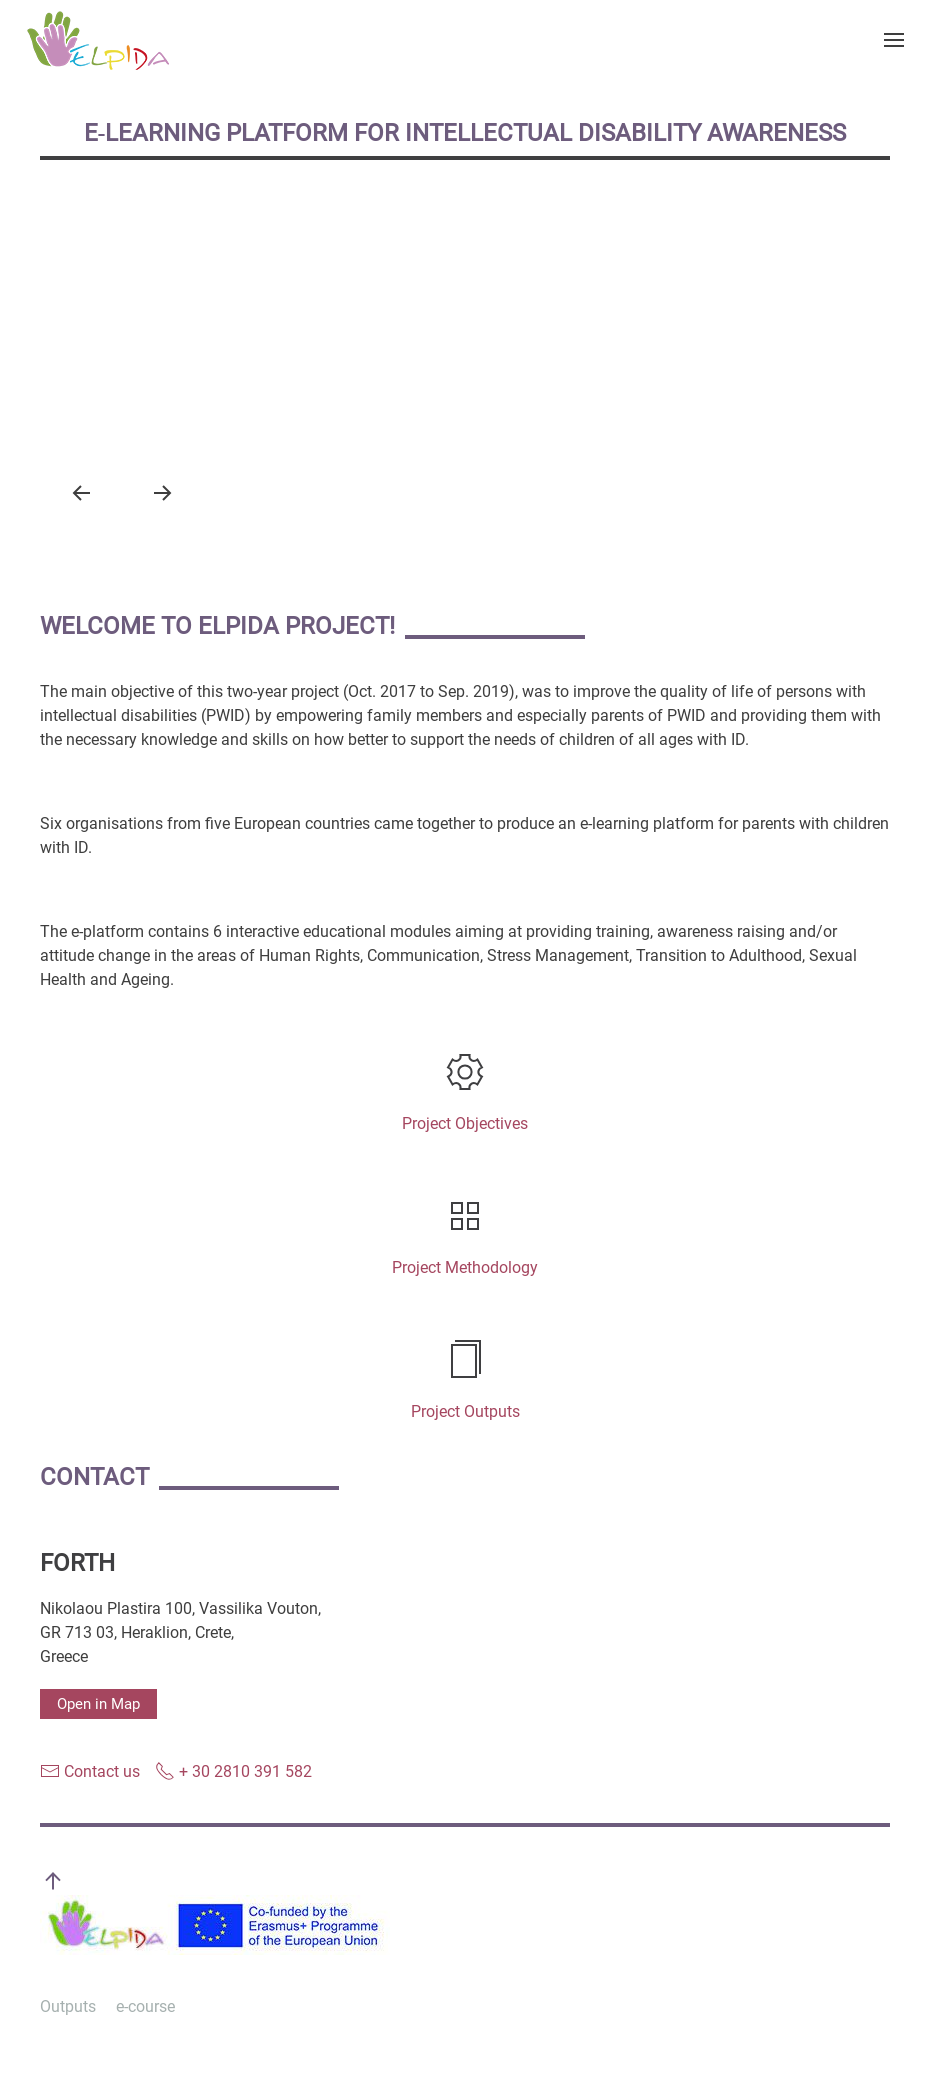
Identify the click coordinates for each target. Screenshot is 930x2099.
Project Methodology (465, 1267)
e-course (145, 2006)
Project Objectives (465, 1123)
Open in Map (98, 1704)
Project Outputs (465, 1411)
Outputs (68, 2006)
